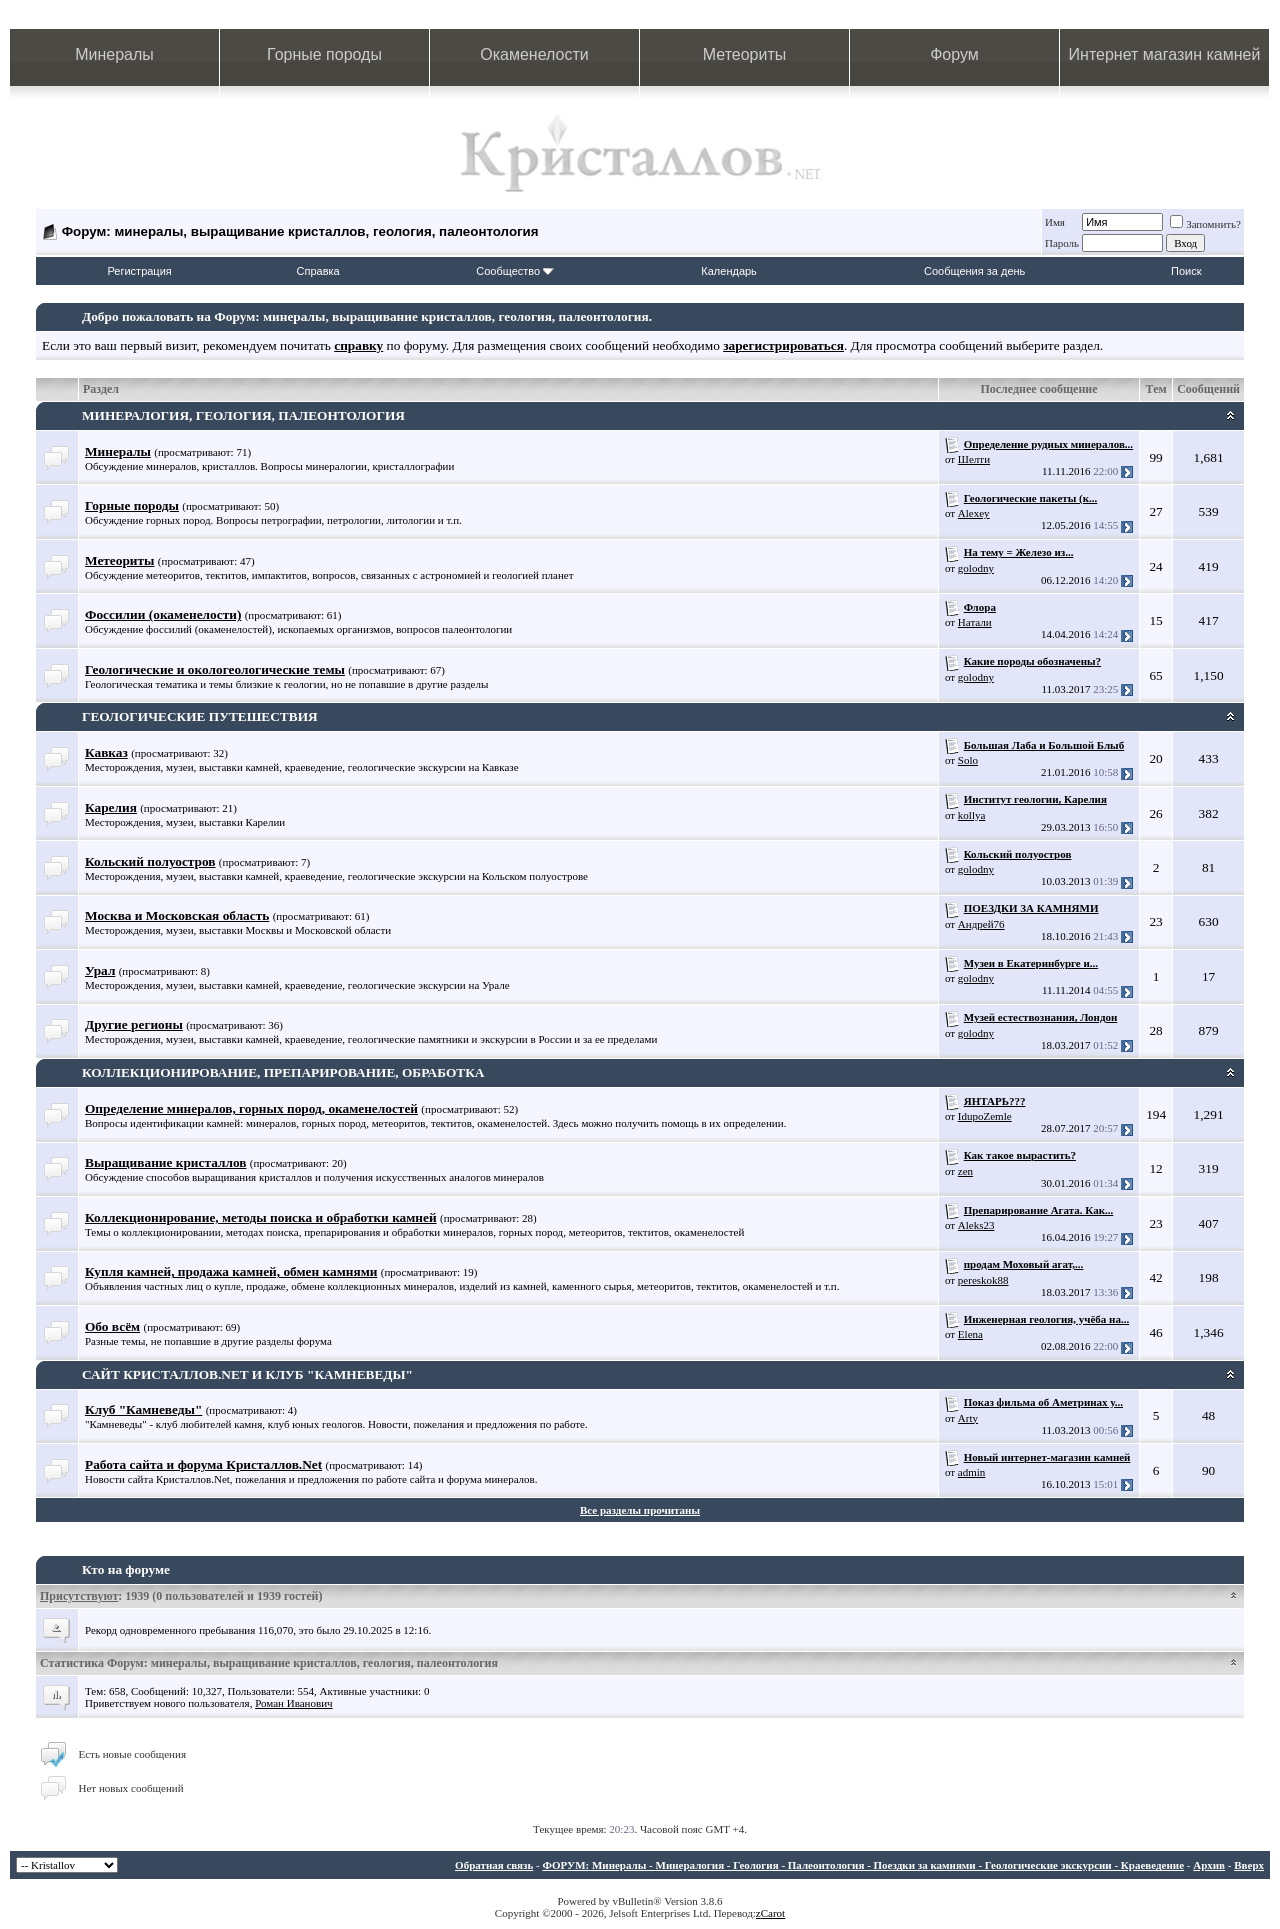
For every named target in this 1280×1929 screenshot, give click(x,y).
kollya (972, 815)
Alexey (974, 513)
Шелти (974, 459)
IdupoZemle (985, 1116)
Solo (968, 760)
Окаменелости (534, 54)
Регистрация (139, 271)
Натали (975, 622)
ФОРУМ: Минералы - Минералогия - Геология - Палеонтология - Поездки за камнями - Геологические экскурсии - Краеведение (863, 1865)
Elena (970, 1334)
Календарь (729, 271)
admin (972, 1472)
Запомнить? (1205, 224)
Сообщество (515, 271)
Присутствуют (79, 1596)
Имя (1055, 222)
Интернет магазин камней (1165, 54)
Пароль (1062, 243)
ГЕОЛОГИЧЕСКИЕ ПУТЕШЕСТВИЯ (200, 716)
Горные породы (324, 54)
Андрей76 (981, 924)
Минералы (114, 54)
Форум (954, 54)
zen (965, 1171)
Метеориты (744, 54)
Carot (773, 1913)
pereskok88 (983, 1280)
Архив (1209, 1865)
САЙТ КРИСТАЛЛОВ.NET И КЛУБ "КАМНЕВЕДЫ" (247, 1374)
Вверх (1249, 1865)
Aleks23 (976, 1225)
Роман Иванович (293, 1703)
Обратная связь (494, 1865)
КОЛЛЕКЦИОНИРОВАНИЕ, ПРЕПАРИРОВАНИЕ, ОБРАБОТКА (283, 1072)
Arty (968, 1418)
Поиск (1186, 271)
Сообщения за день (974, 271)
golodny (976, 568)
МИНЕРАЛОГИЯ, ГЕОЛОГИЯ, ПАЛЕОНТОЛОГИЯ (243, 415)
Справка (318, 271)
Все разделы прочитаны (640, 1510)
